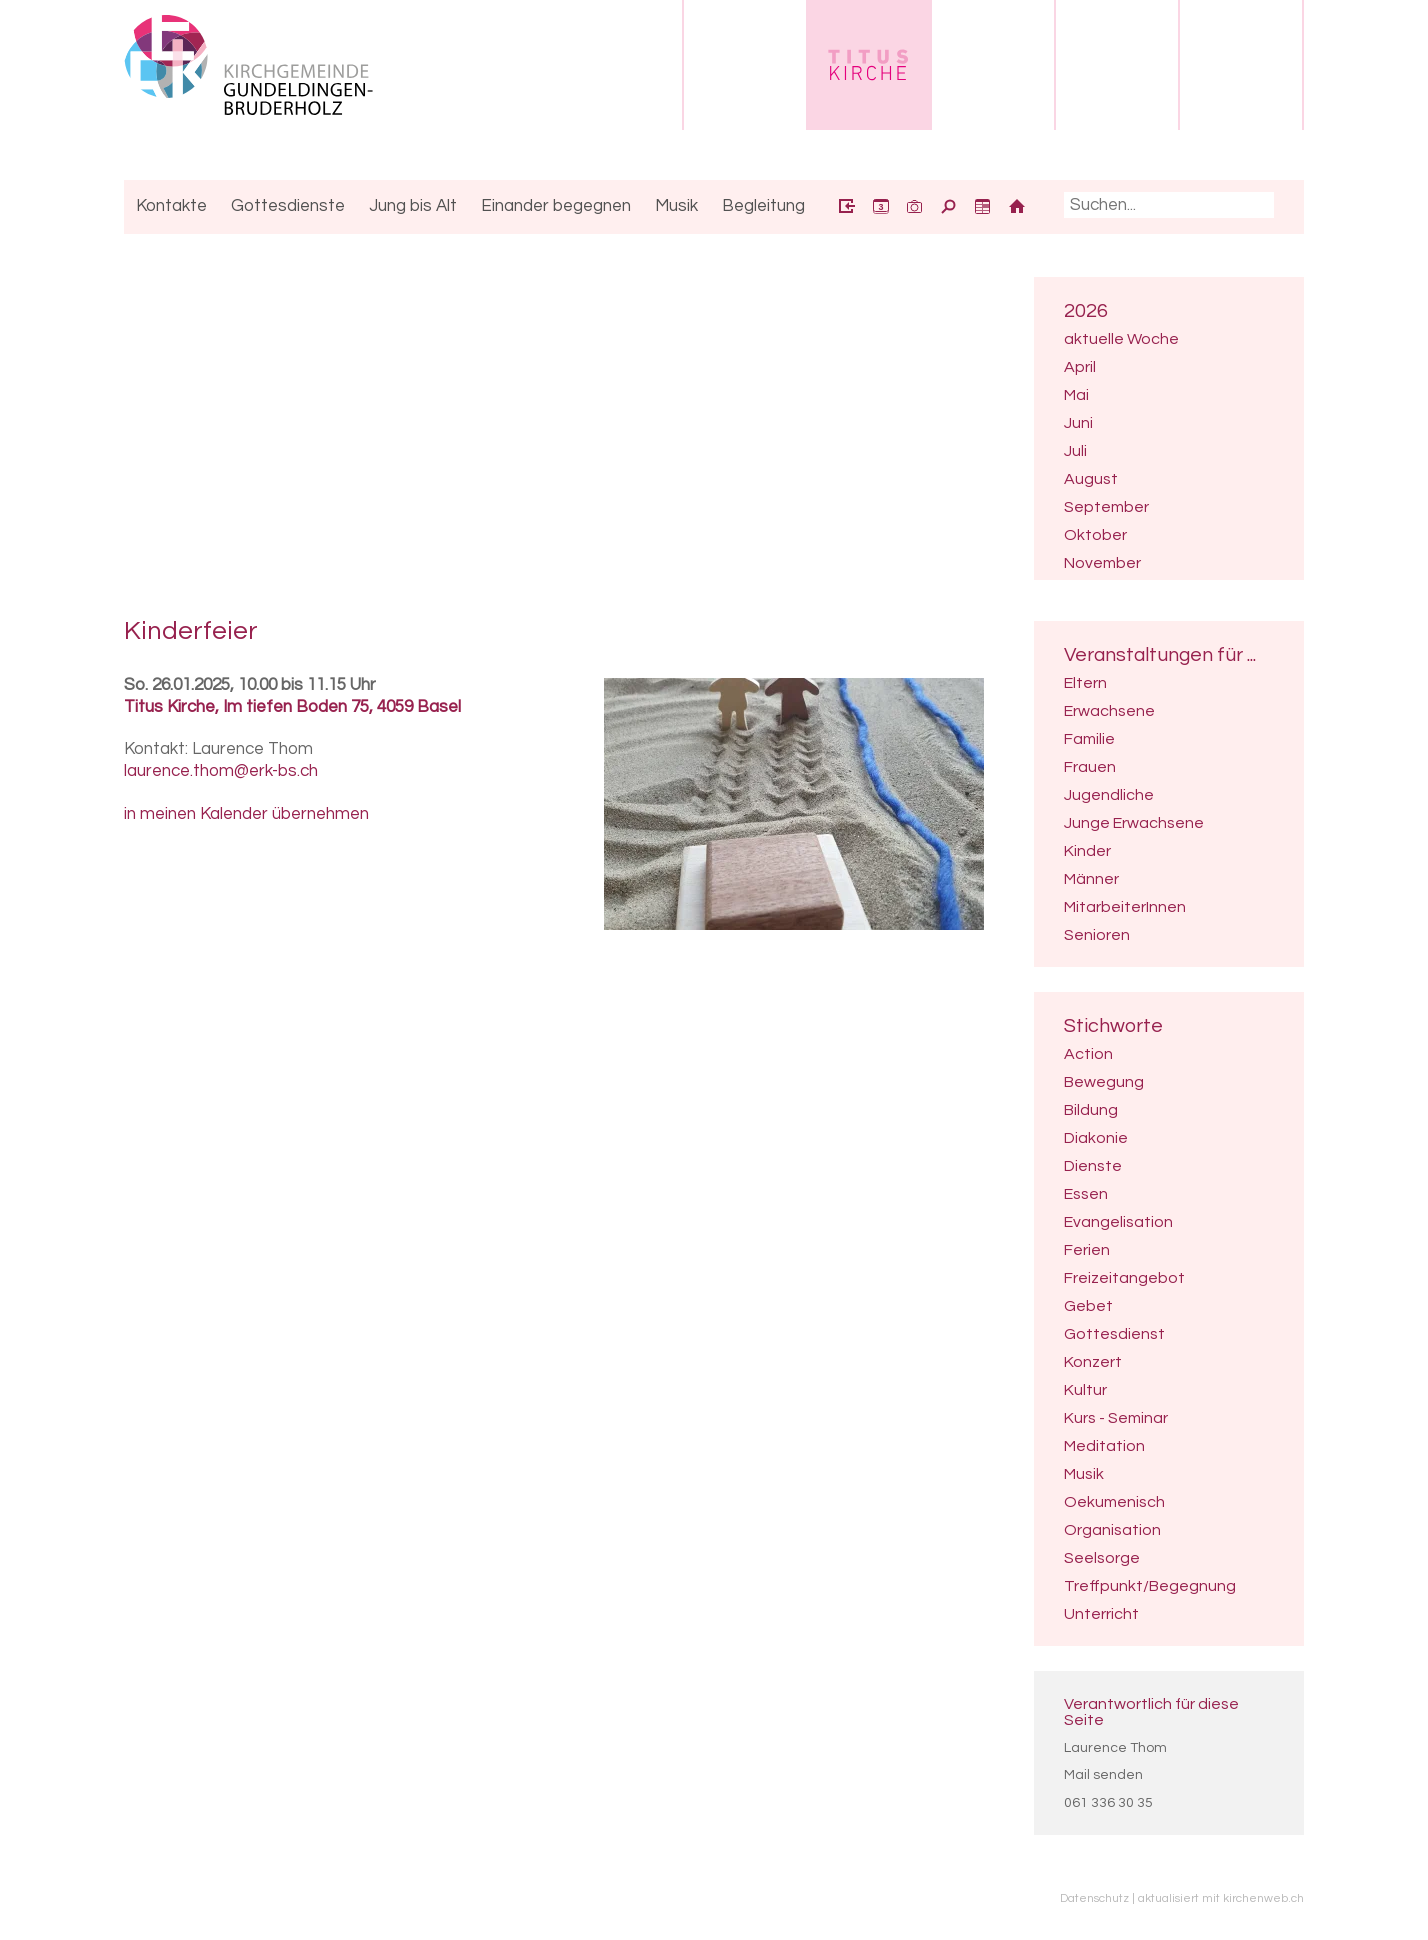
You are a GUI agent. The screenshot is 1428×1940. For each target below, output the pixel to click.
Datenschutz (1094, 1898)
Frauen (1090, 767)
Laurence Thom (1115, 1748)
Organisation (1112, 1530)
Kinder (1087, 851)
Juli (1075, 451)
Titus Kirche (292, 707)
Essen (1086, 1194)
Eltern (1085, 683)
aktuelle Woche (1121, 339)
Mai (1076, 395)
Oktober (1095, 535)
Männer (1091, 879)
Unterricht (1101, 1614)
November (1102, 563)
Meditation (1104, 1446)
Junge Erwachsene (1134, 823)
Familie (1089, 739)
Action (1088, 1054)
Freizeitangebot (1124, 1278)
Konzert (1093, 1362)
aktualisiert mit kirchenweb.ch (1221, 1898)
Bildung (1091, 1110)
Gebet (1088, 1306)
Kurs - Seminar (1116, 1418)
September (1106, 507)
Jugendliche (1109, 795)
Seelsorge (1102, 1558)
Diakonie (1096, 1138)
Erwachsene (1109, 711)
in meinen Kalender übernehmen (246, 814)
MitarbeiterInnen (1125, 907)
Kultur (1085, 1390)
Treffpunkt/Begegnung (1150, 1586)
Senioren (1097, 935)
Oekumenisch (1114, 1502)
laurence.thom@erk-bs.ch (221, 771)
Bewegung (1104, 1082)
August (1091, 479)
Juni (1078, 423)
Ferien (1087, 1250)
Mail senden (1103, 1775)
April (1080, 367)
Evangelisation (1118, 1222)
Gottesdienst (1114, 1334)
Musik (1084, 1474)
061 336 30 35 (1108, 1803)
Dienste (1093, 1166)
